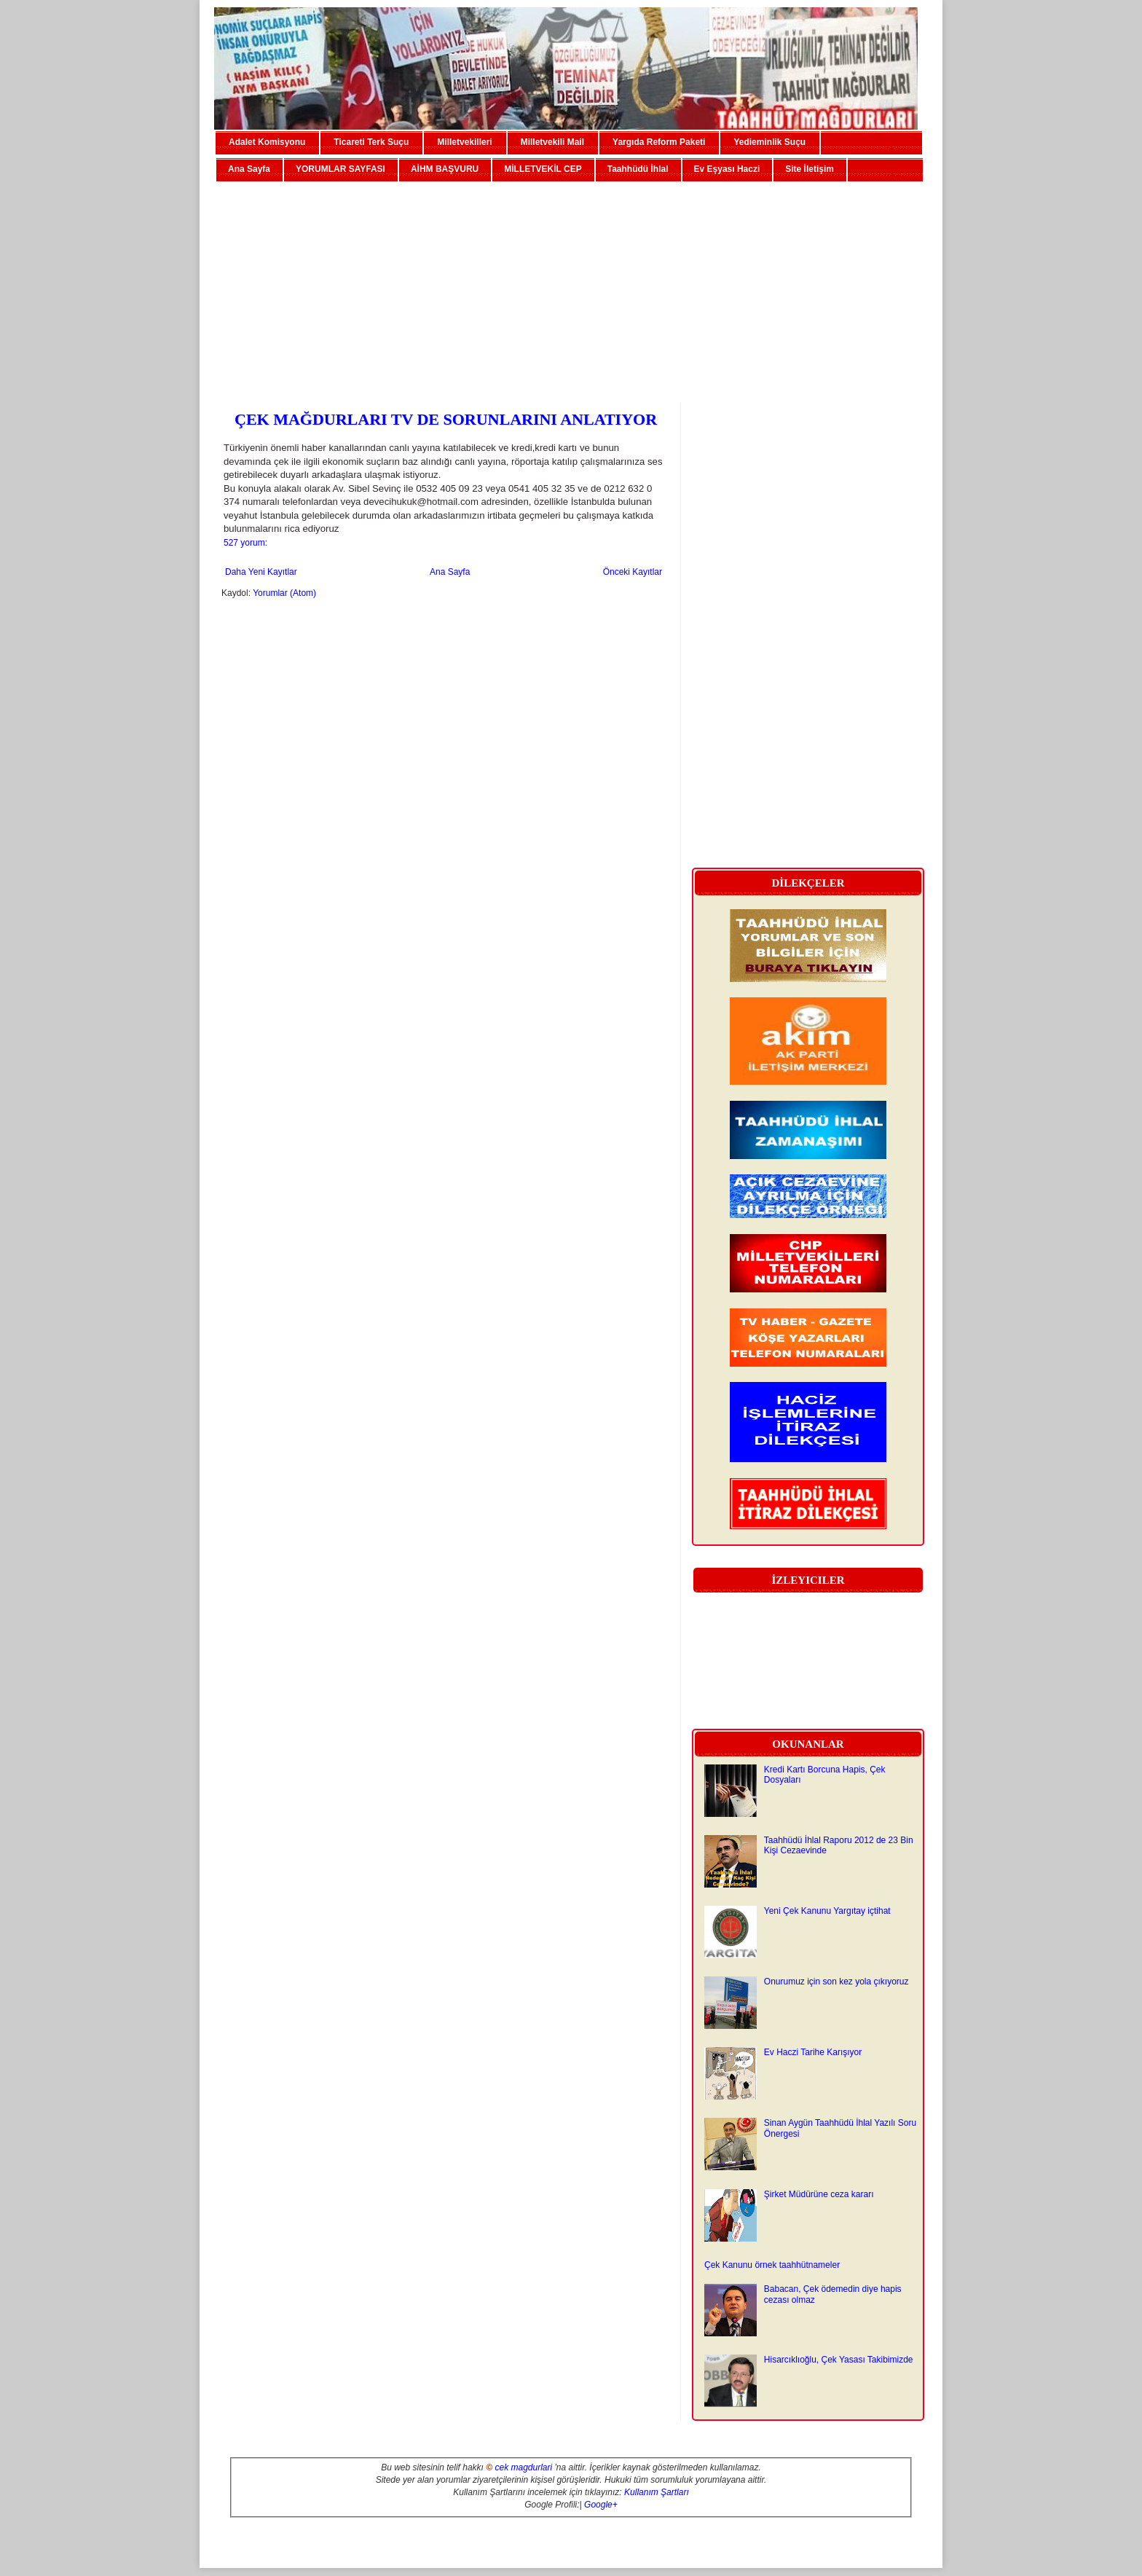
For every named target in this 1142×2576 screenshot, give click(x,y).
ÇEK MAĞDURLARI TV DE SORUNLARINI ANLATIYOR (446, 419)
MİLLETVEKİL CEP (542, 169)
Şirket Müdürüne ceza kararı (819, 2194)
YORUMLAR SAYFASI (340, 169)
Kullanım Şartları (656, 2492)
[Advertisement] (571, 286)
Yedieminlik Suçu (769, 142)
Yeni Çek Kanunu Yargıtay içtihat (827, 1911)
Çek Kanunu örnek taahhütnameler (772, 2265)
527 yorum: (245, 543)
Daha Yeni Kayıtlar (261, 572)
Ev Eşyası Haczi (727, 169)
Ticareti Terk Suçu (371, 142)
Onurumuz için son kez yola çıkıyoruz (836, 1981)
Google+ (601, 2505)
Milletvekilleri (464, 142)
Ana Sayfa (249, 169)
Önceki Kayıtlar (632, 572)
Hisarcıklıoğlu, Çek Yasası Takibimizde (838, 2360)
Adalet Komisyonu (267, 142)
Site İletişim (809, 169)
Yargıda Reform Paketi (659, 142)
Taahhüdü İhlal (638, 169)
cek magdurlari (523, 2467)
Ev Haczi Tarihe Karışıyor (813, 2052)
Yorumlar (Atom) (284, 593)
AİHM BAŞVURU (445, 169)
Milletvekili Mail (552, 142)
